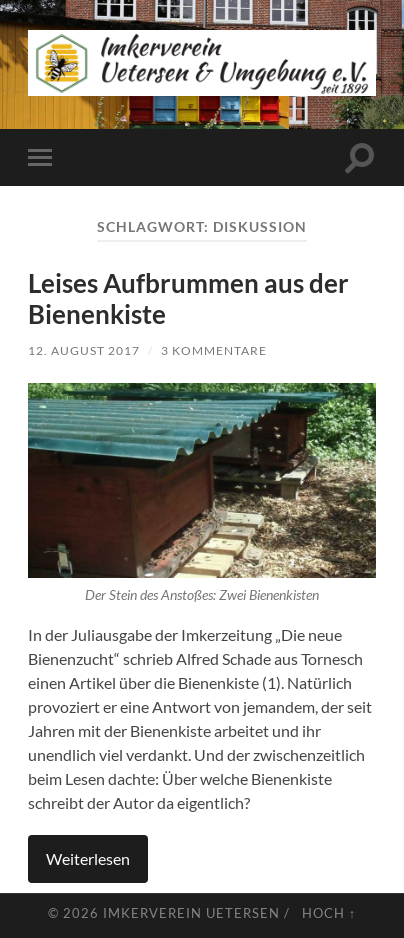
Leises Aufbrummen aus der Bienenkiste (188, 299)
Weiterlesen (88, 858)
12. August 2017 (84, 350)
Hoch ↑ (329, 913)
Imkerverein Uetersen (191, 913)
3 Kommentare (214, 350)
